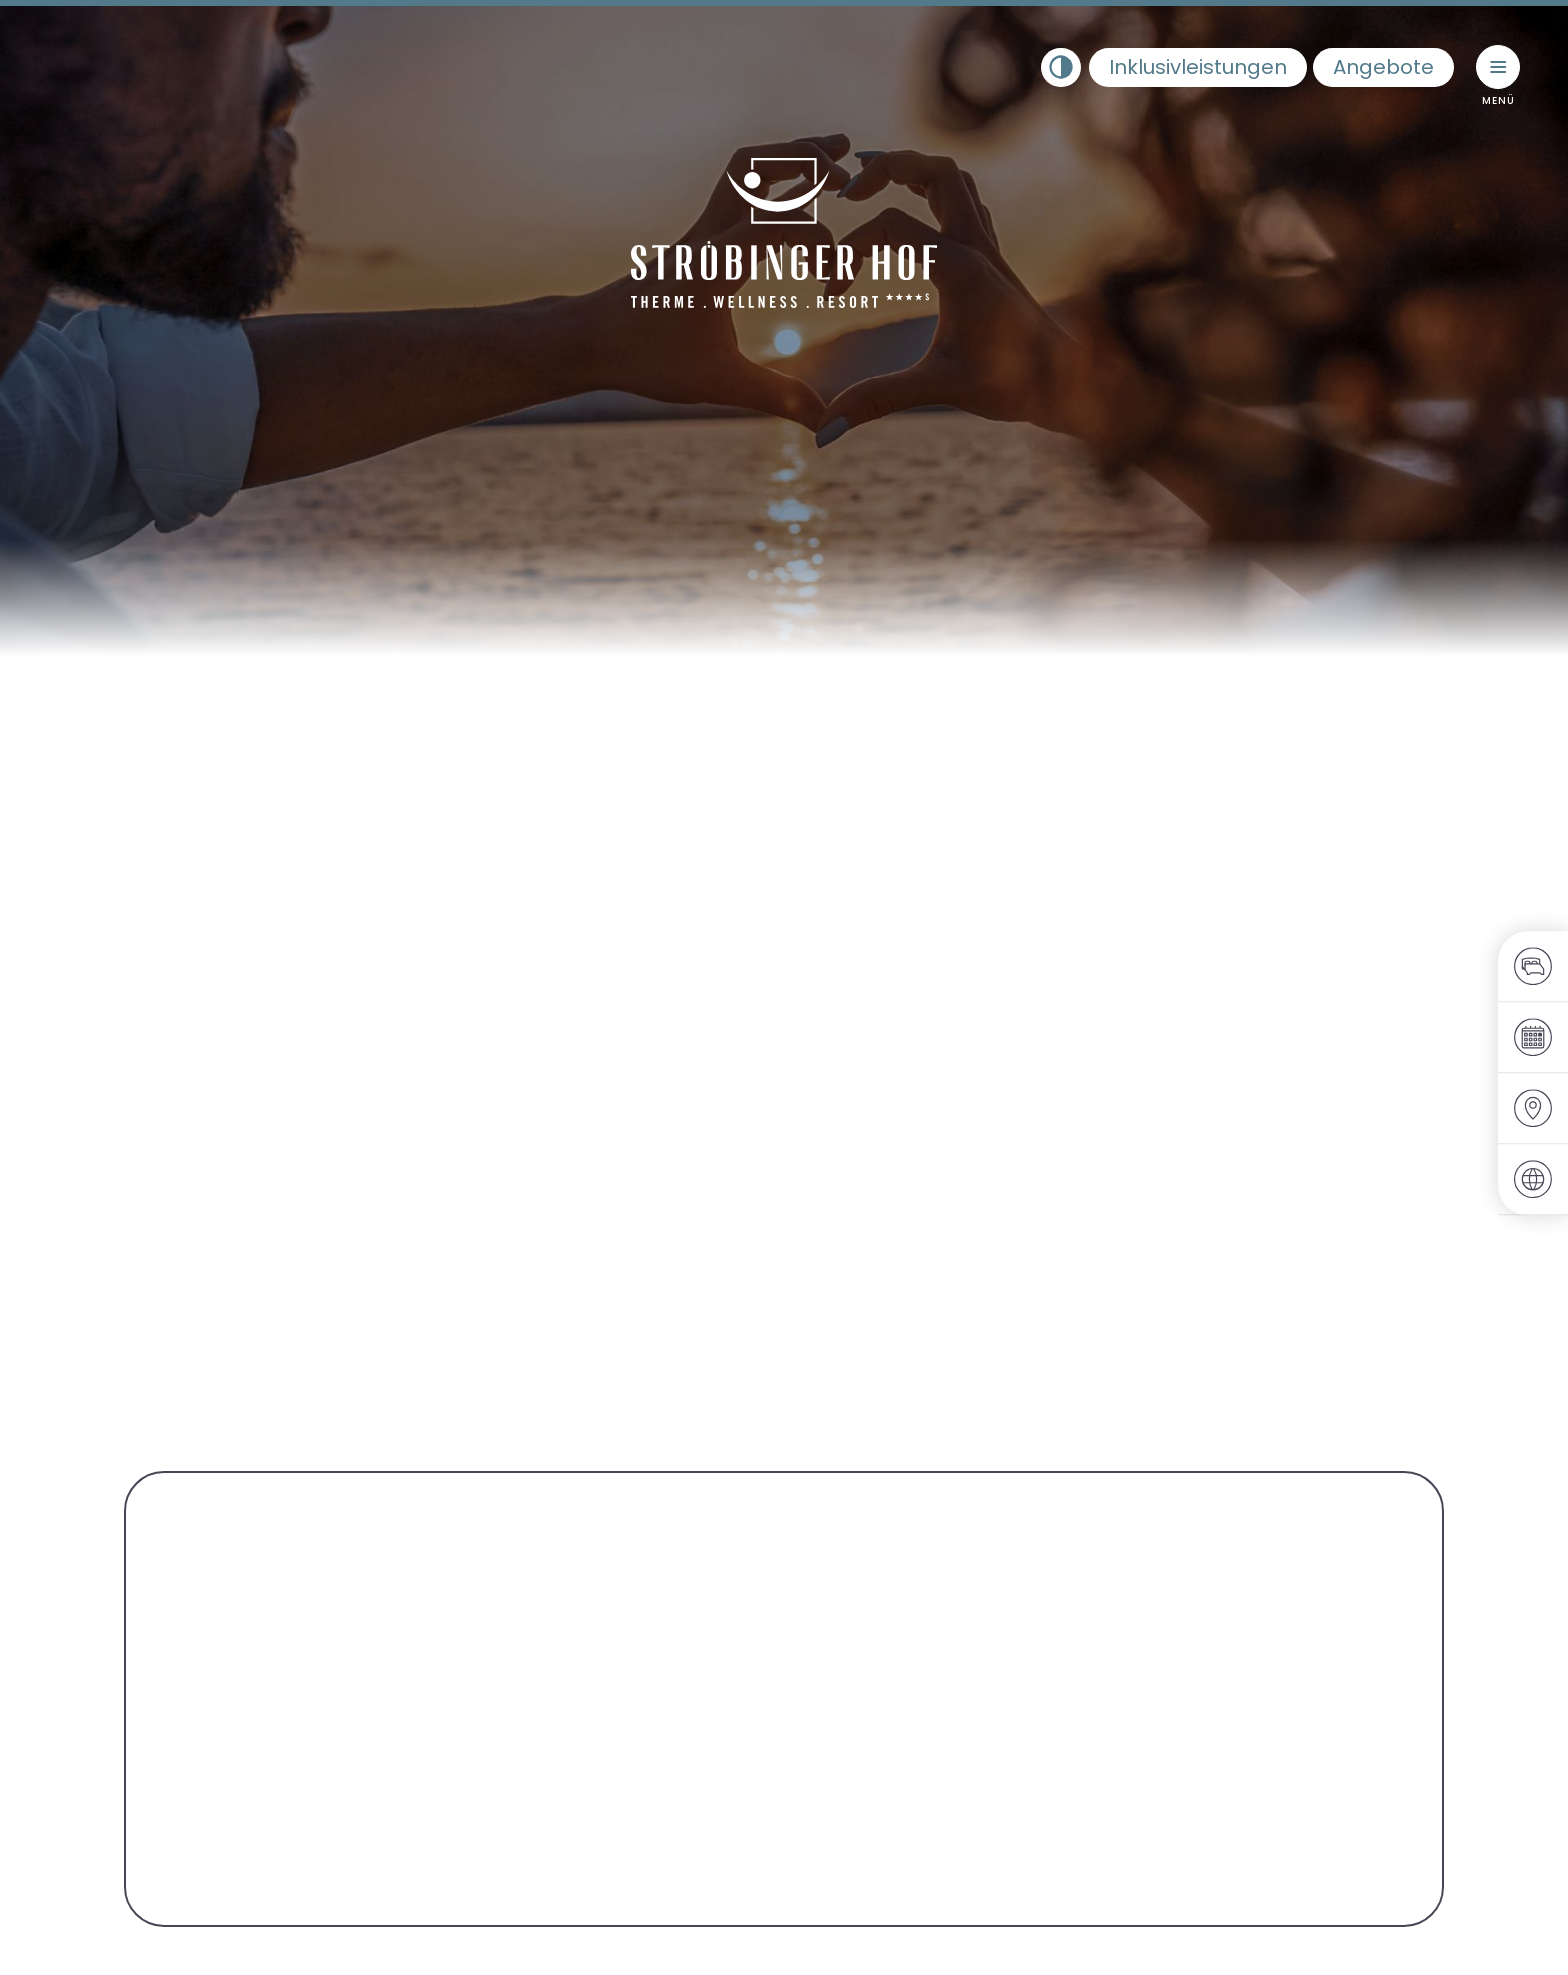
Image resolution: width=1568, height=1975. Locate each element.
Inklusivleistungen (1198, 67)
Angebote (1383, 67)
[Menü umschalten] (1498, 67)
